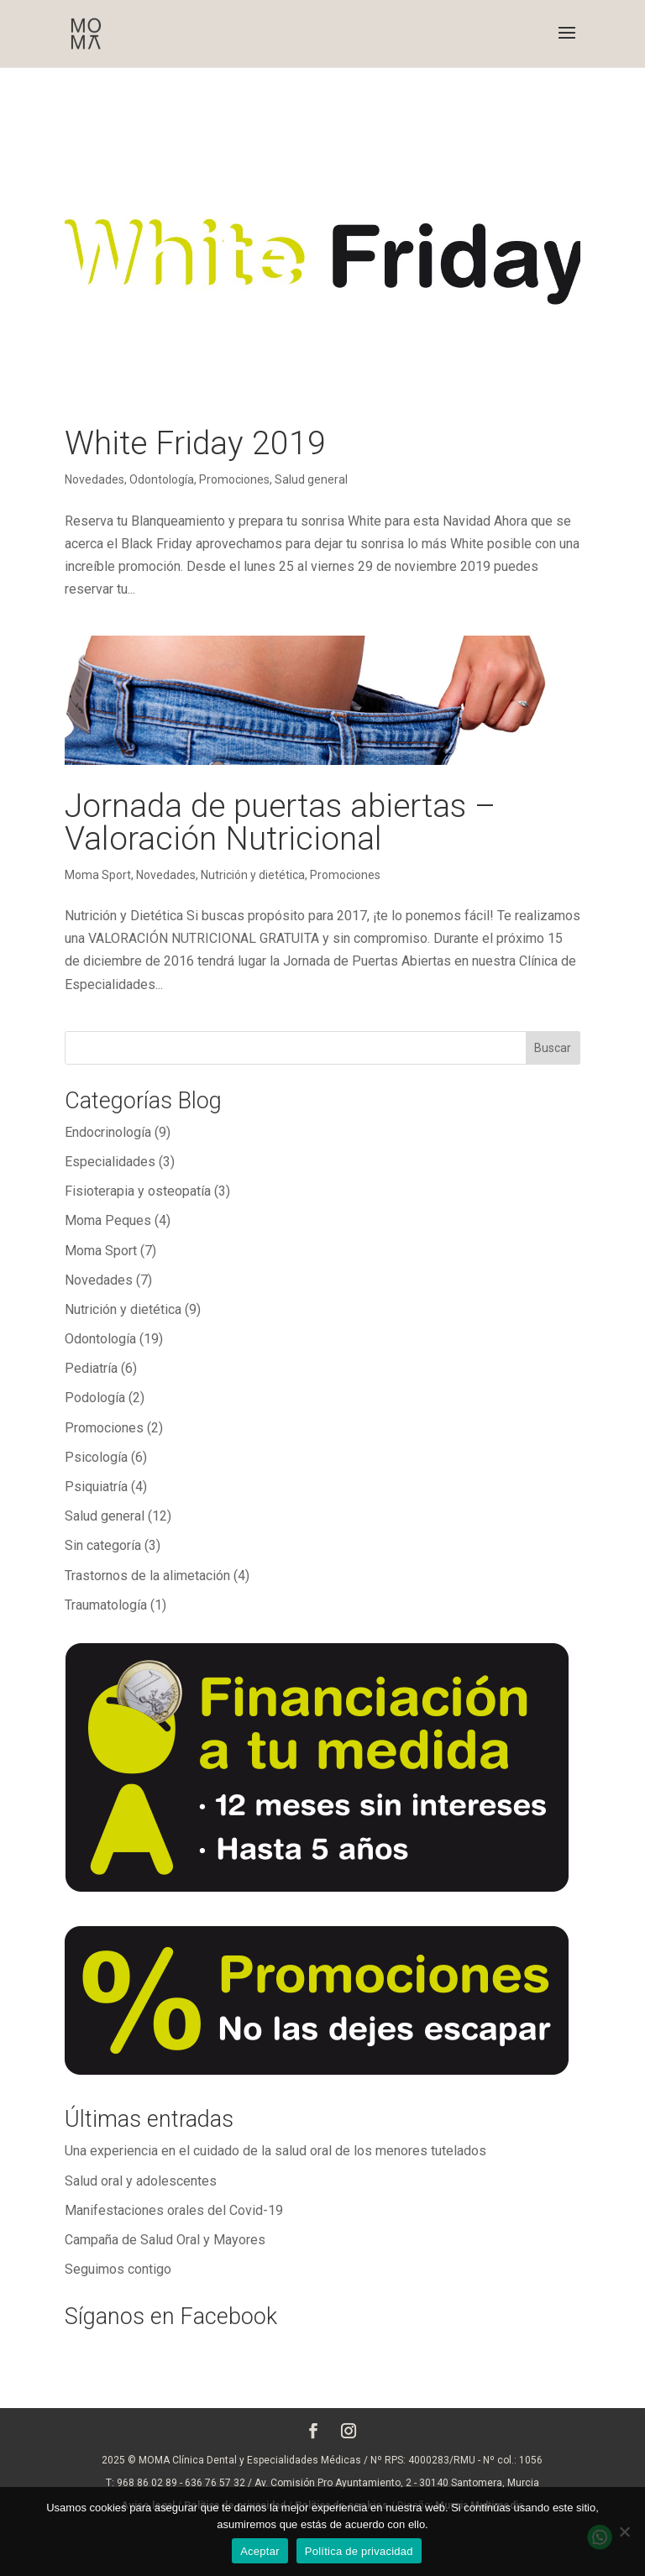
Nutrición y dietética (253, 875)
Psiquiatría (96, 1487)
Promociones (234, 479)
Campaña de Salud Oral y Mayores (165, 2240)
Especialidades (110, 1162)
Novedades (94, 479)
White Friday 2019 (195, 443)
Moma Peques (108, 1220)
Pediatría (91, 1368)
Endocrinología (108, 1132)
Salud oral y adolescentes (141, 2181)
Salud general (311, 479)
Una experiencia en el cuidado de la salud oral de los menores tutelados (275, 2151)
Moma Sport (98, 875)
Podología (95, 1398)
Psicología (96, 1457)
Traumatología (106, 1605)
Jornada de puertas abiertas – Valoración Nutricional (280, 822)
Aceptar (260, 2551)
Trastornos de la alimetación (147, 1576)
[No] (624, 2531)
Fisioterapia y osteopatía (138, 1191)
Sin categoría (103, 1545)
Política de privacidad (359, 2551)
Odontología (161, 479)
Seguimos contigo (118, 2269)
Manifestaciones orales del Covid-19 (174, 2210)
